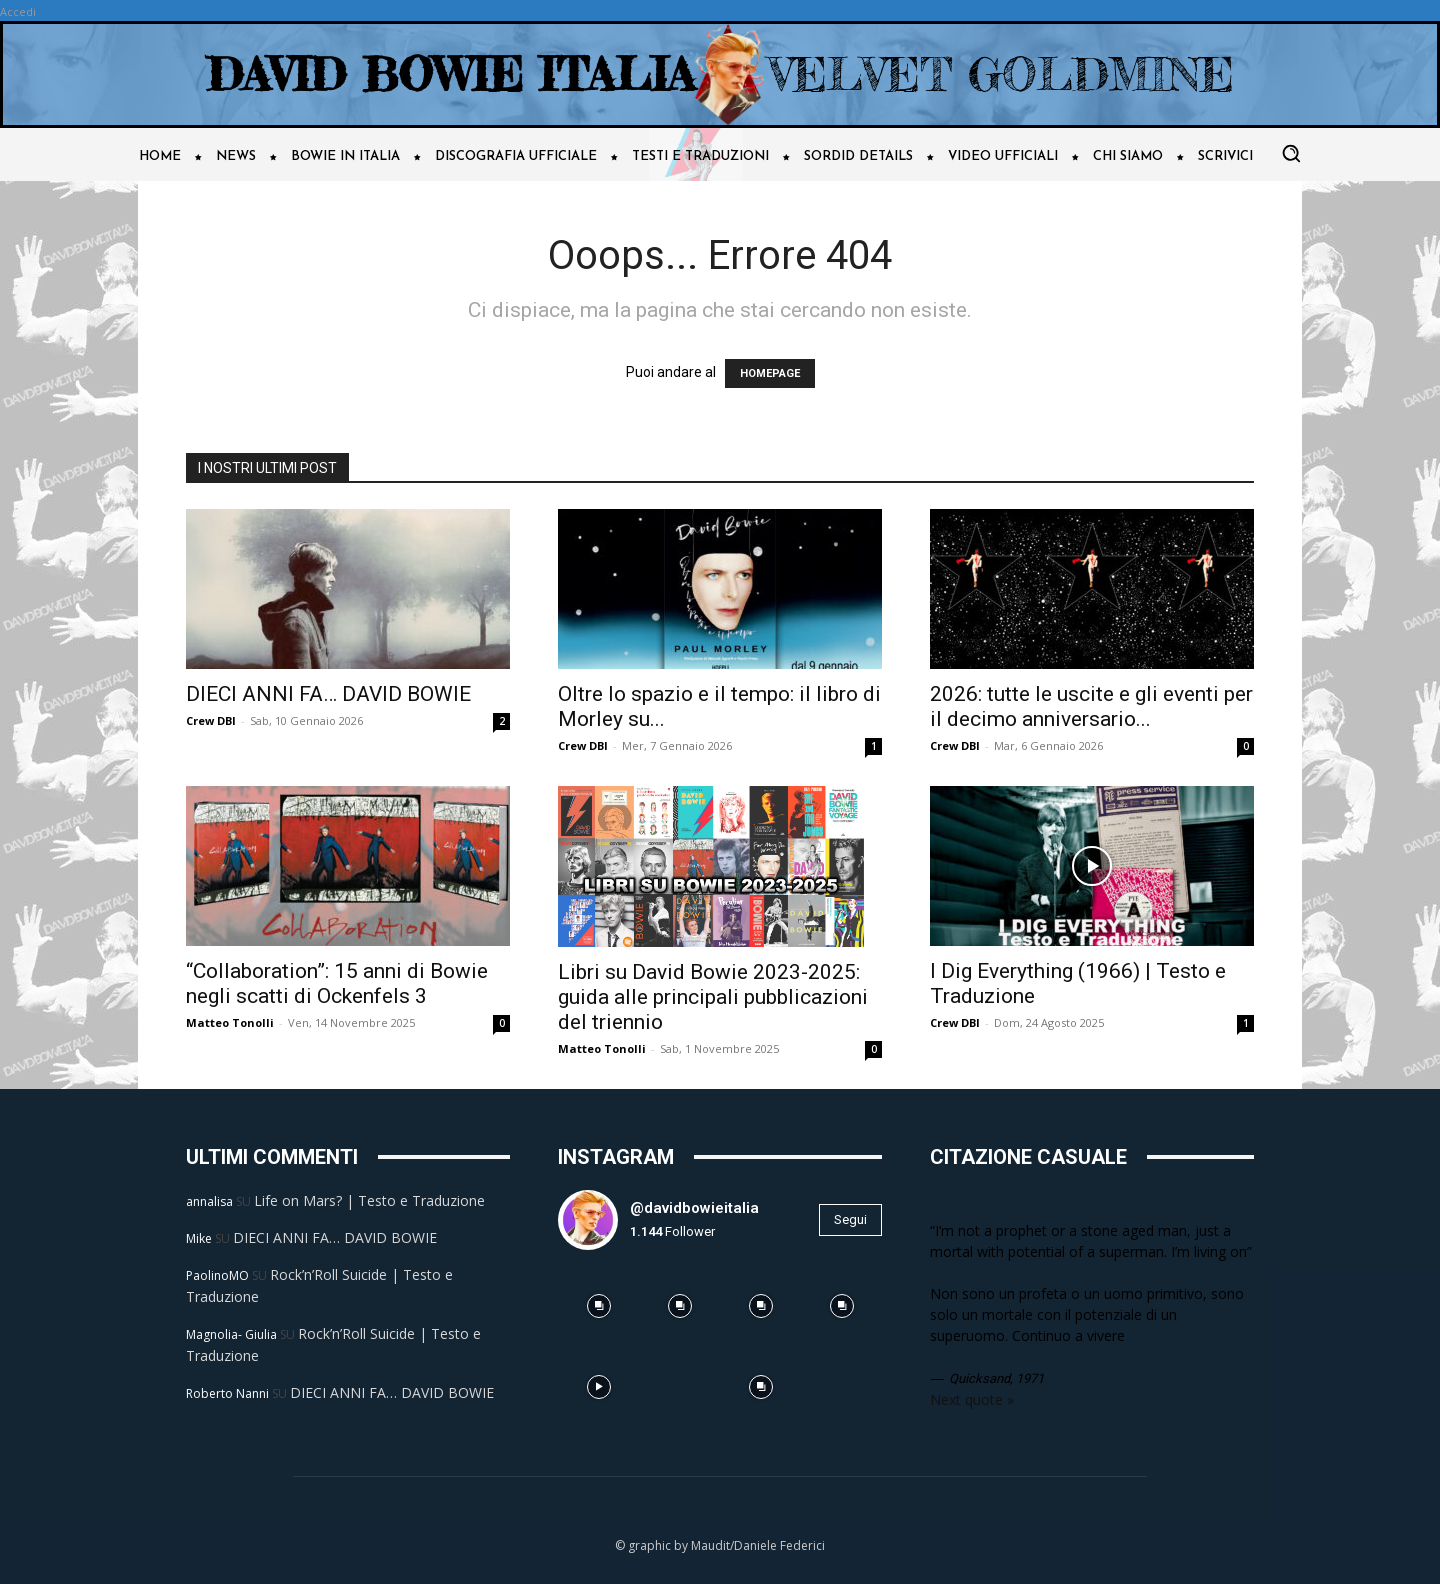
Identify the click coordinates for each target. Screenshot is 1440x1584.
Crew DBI (211, 720)
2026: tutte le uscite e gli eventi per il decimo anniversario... (1091, 706)
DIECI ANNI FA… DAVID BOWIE (328, 694)
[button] (1291, 153)
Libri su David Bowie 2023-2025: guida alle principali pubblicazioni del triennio (713, 997)
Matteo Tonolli (230, 1022)
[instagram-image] (598, 1306)
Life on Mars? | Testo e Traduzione (369, 1200)
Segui (850, 1219)
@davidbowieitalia (694, 1208)
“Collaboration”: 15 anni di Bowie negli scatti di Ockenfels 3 (337, 983)
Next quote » (972, 1399)
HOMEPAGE (770, 373)
